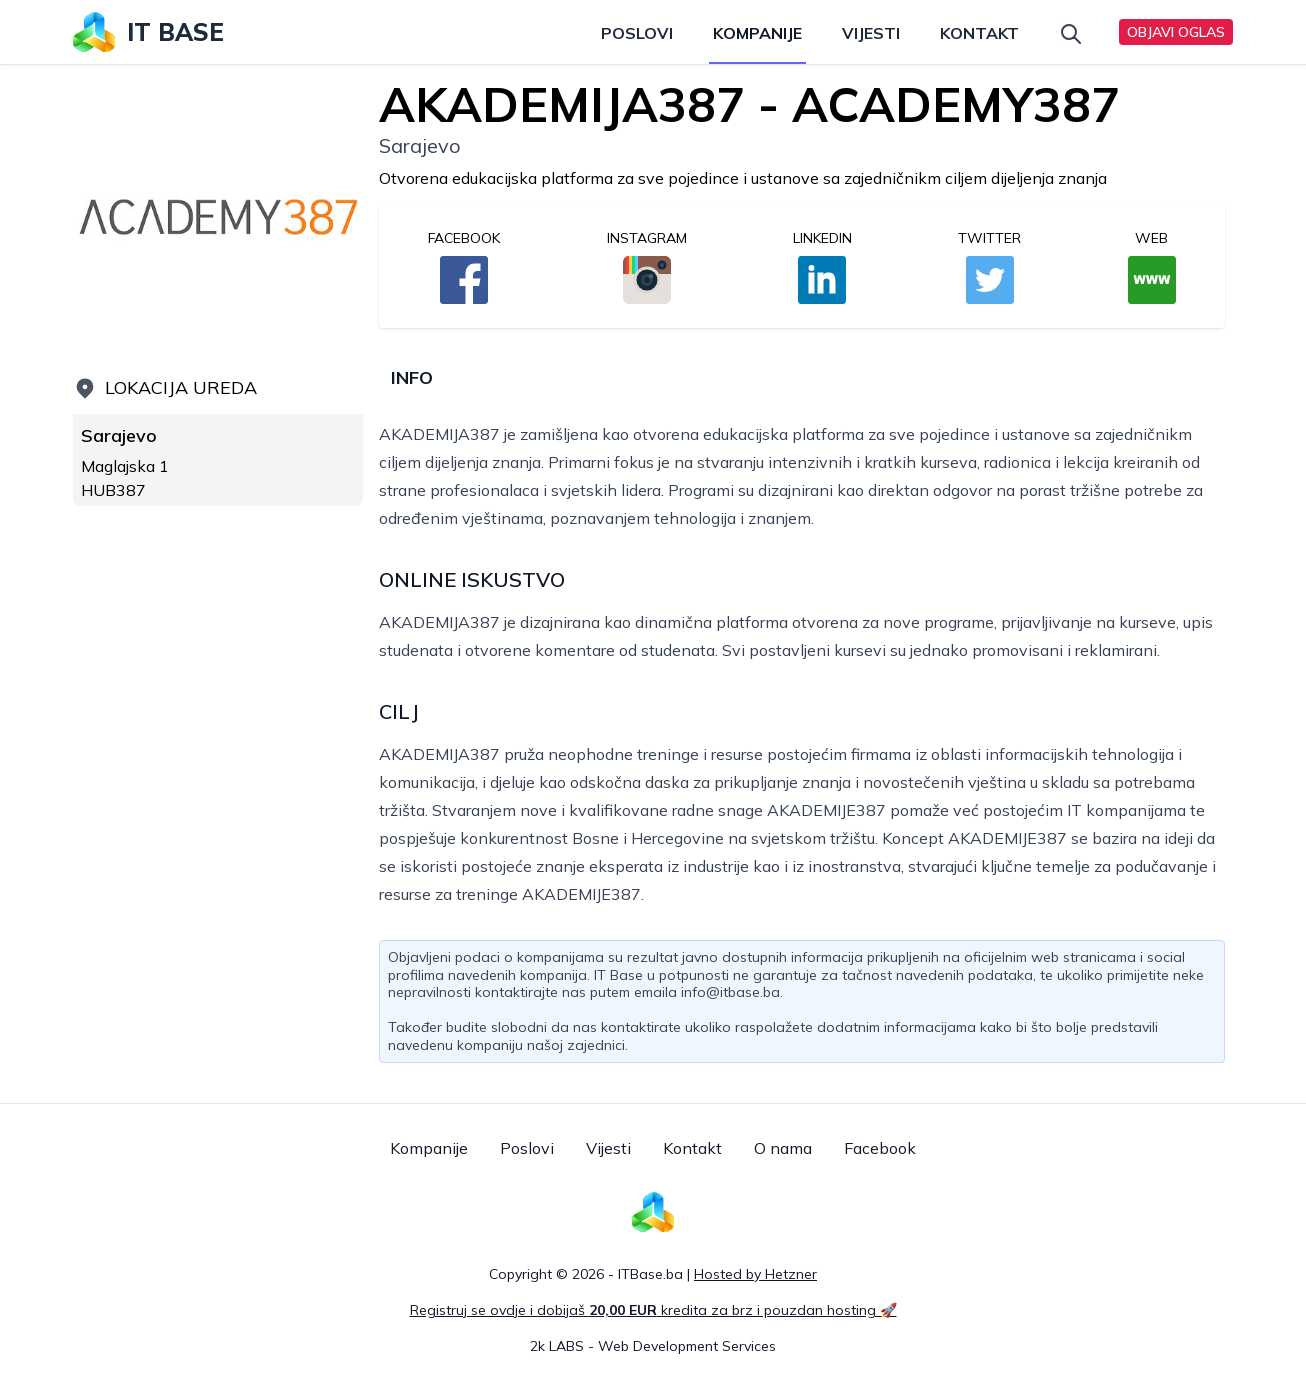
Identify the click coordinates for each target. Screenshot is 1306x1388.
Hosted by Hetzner (755, 1274)
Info (412, 377)
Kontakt (979, 33)
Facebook (880, 1148)
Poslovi (637, 33)
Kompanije (757, 33)
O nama (783, 1148)
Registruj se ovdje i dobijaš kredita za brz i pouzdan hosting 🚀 (653, 1310)
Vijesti (871, 33)
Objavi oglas (1176, 32)
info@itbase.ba (730, 992)
